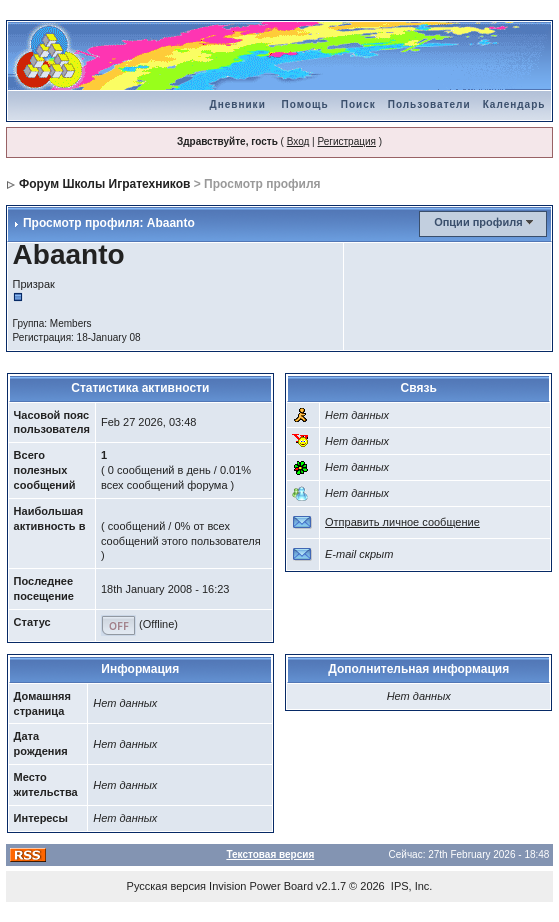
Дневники (238, 104)
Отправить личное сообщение (402, 522)
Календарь (514, 104)
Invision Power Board (261, 886)
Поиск (358, 104)
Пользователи (429, 104)
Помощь (305, 104)
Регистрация (346, 141)
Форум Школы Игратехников (105, 184)
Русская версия (166, 886)
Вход (298, 141)
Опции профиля (478, 222)
